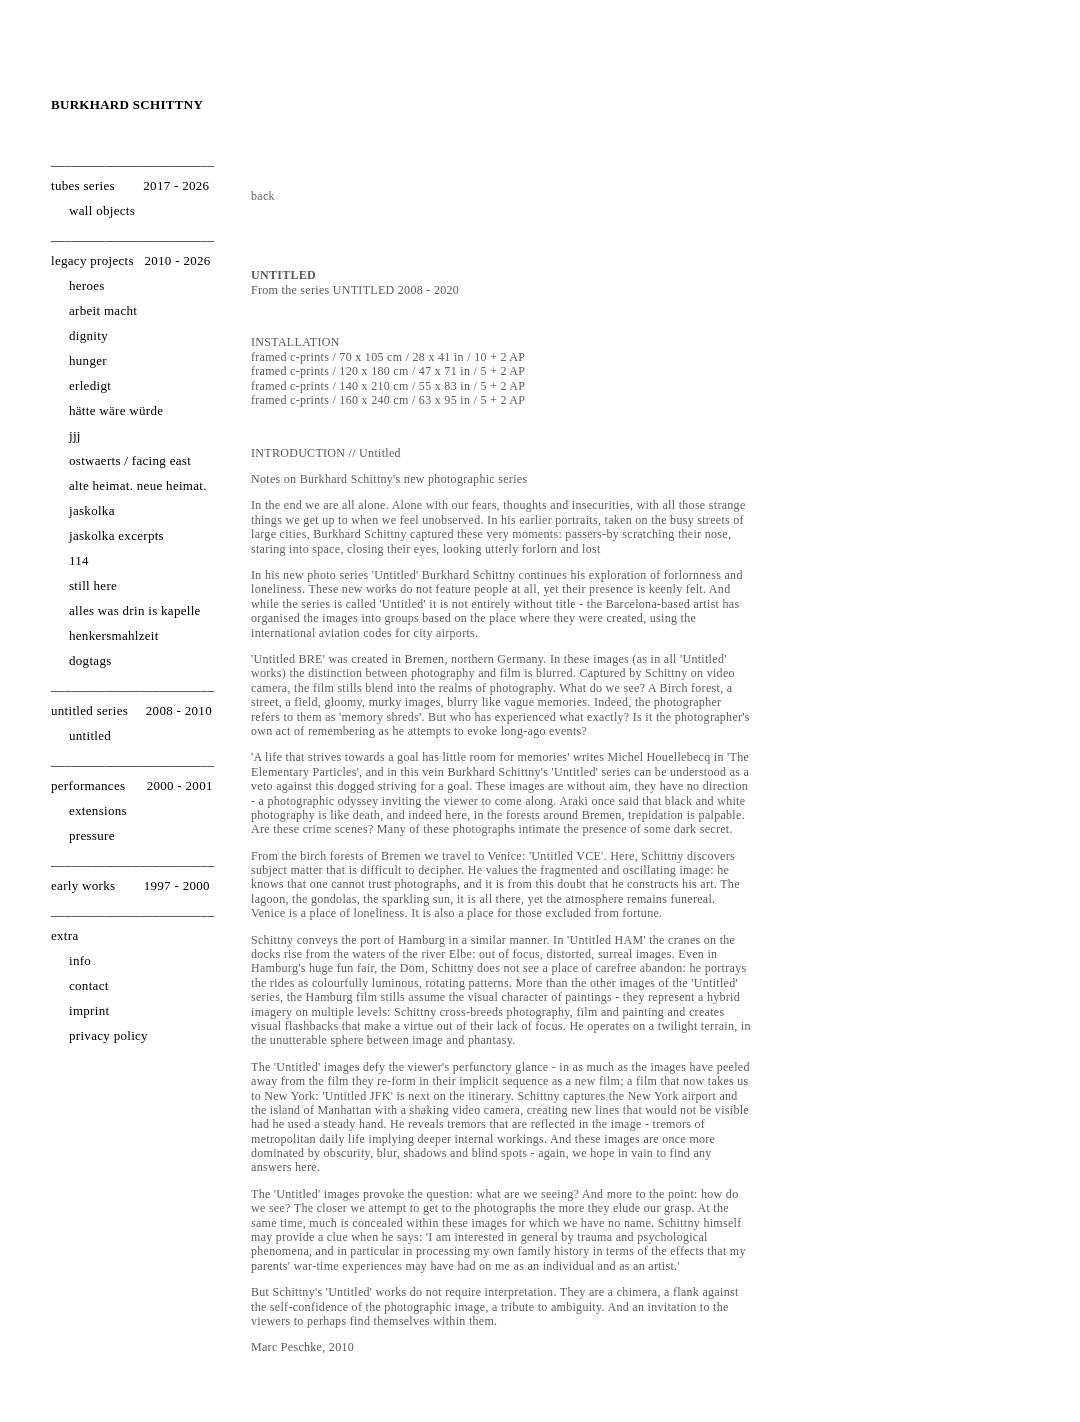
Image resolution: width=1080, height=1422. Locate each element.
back (263, 196)
